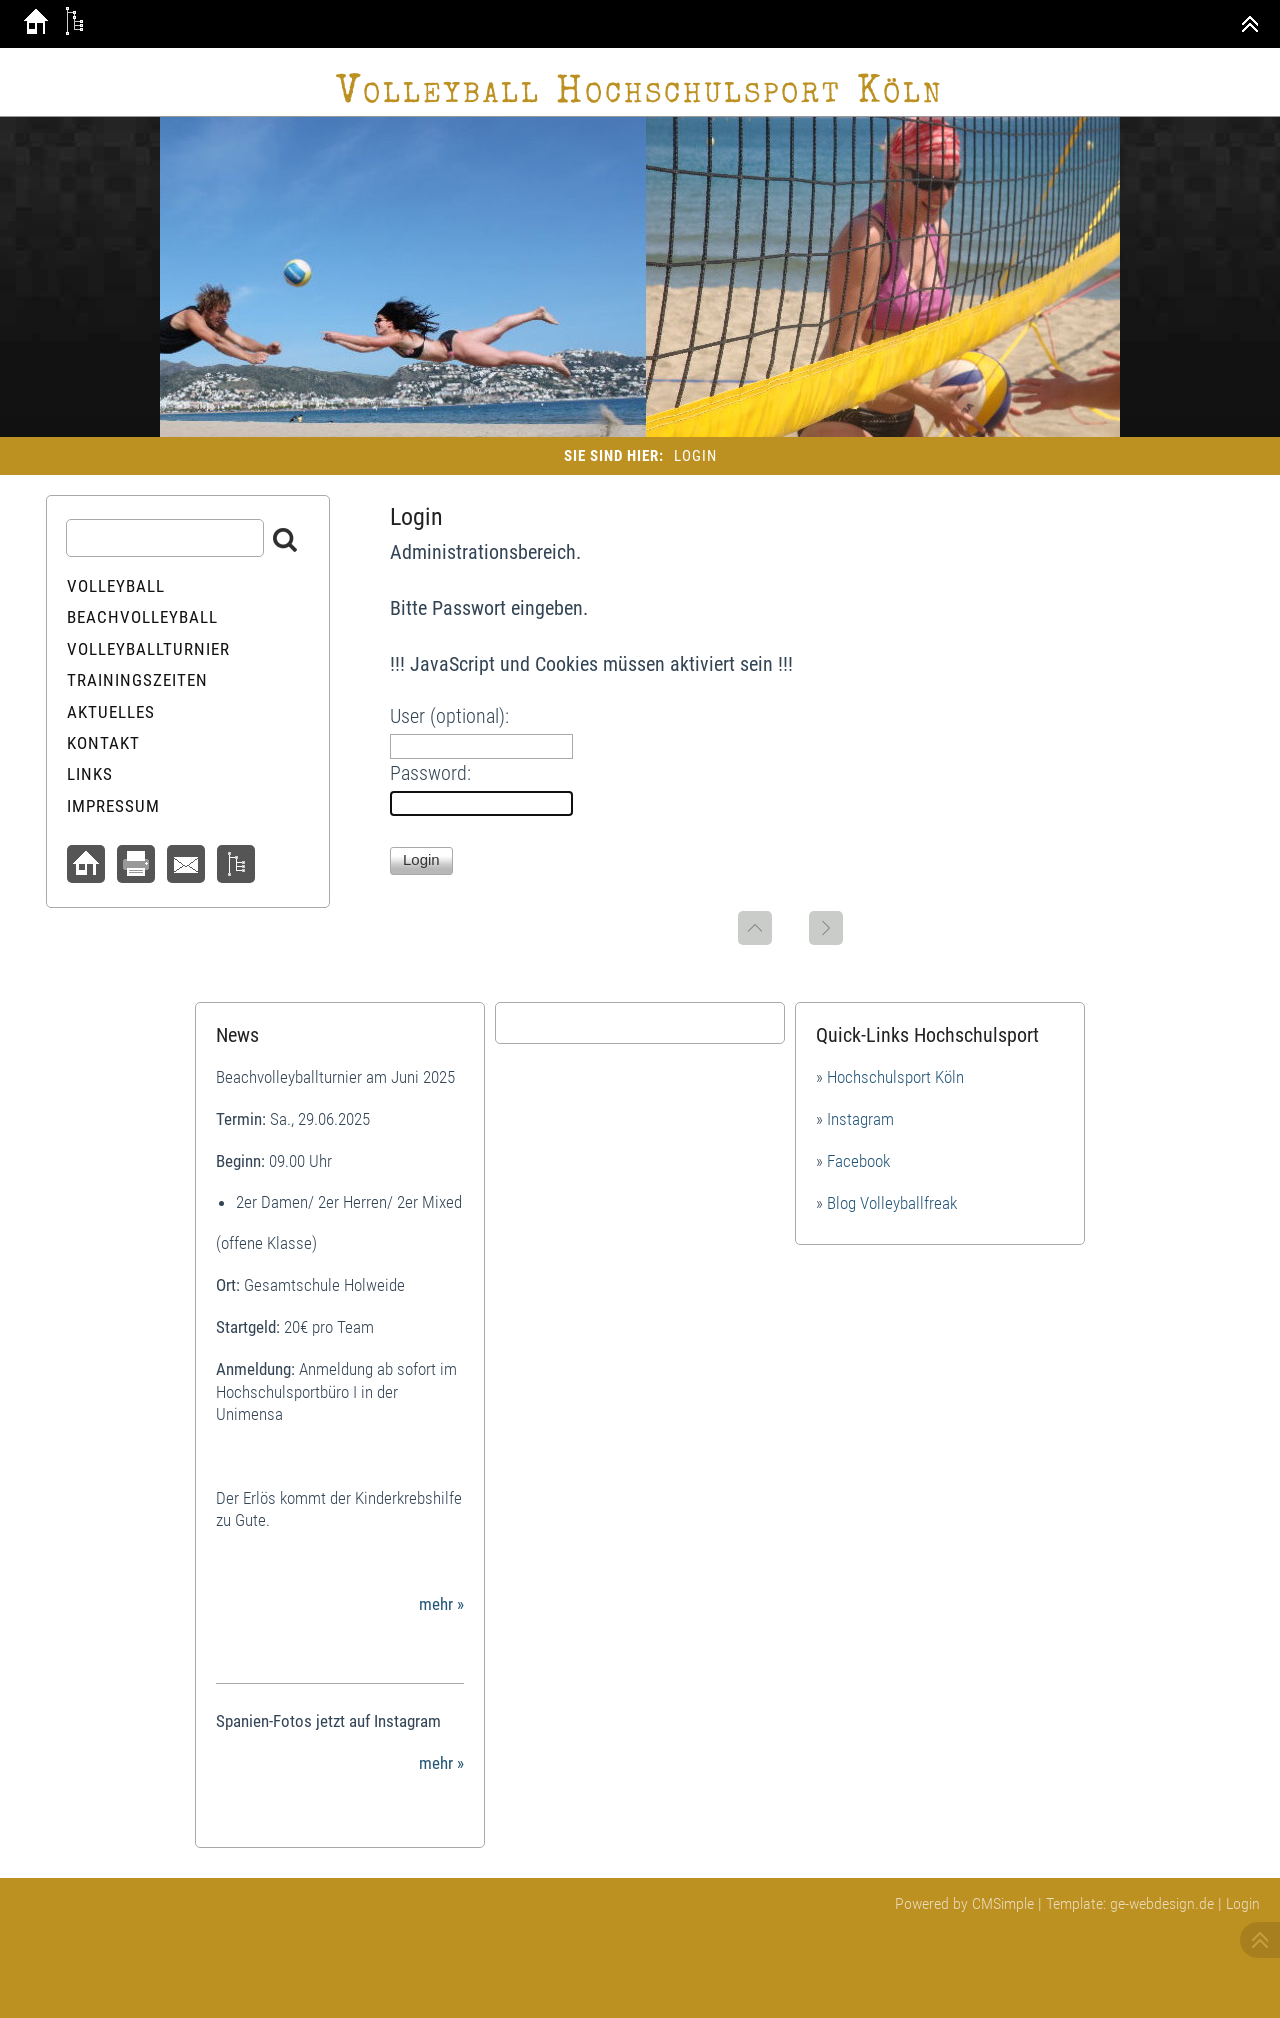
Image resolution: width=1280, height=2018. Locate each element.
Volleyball (116, 586)
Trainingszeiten (137, 680)
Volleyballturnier (148, 649)
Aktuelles (111, 712)
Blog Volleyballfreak (892, 1203)
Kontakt (103, 743)
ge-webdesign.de (1162, 1903)
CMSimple (1003, 1903)
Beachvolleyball (142, 617)
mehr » (441, 1604)
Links (90, 774)
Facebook (858, 1161)
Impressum (113, 806)
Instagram (860, 1119)
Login (1243, 1903)
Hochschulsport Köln (895, 1077)
